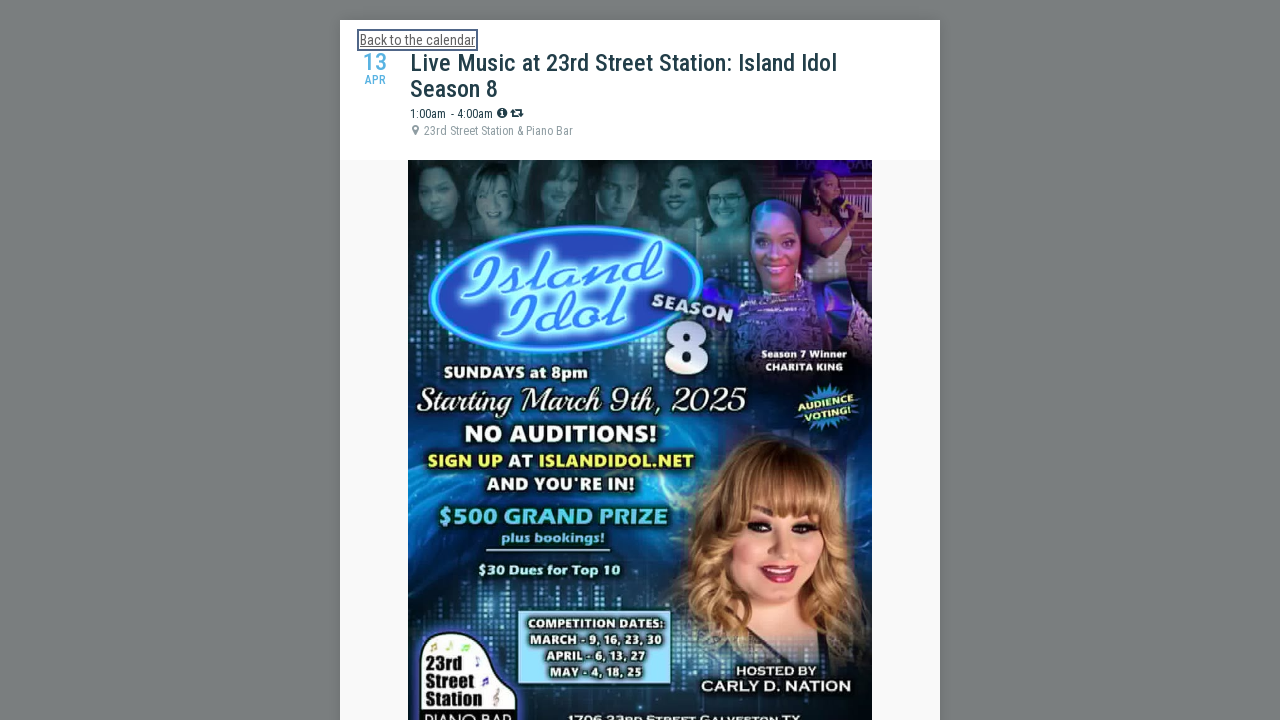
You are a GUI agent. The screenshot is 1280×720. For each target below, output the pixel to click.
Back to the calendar (417, 40)
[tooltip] (502, 113)
